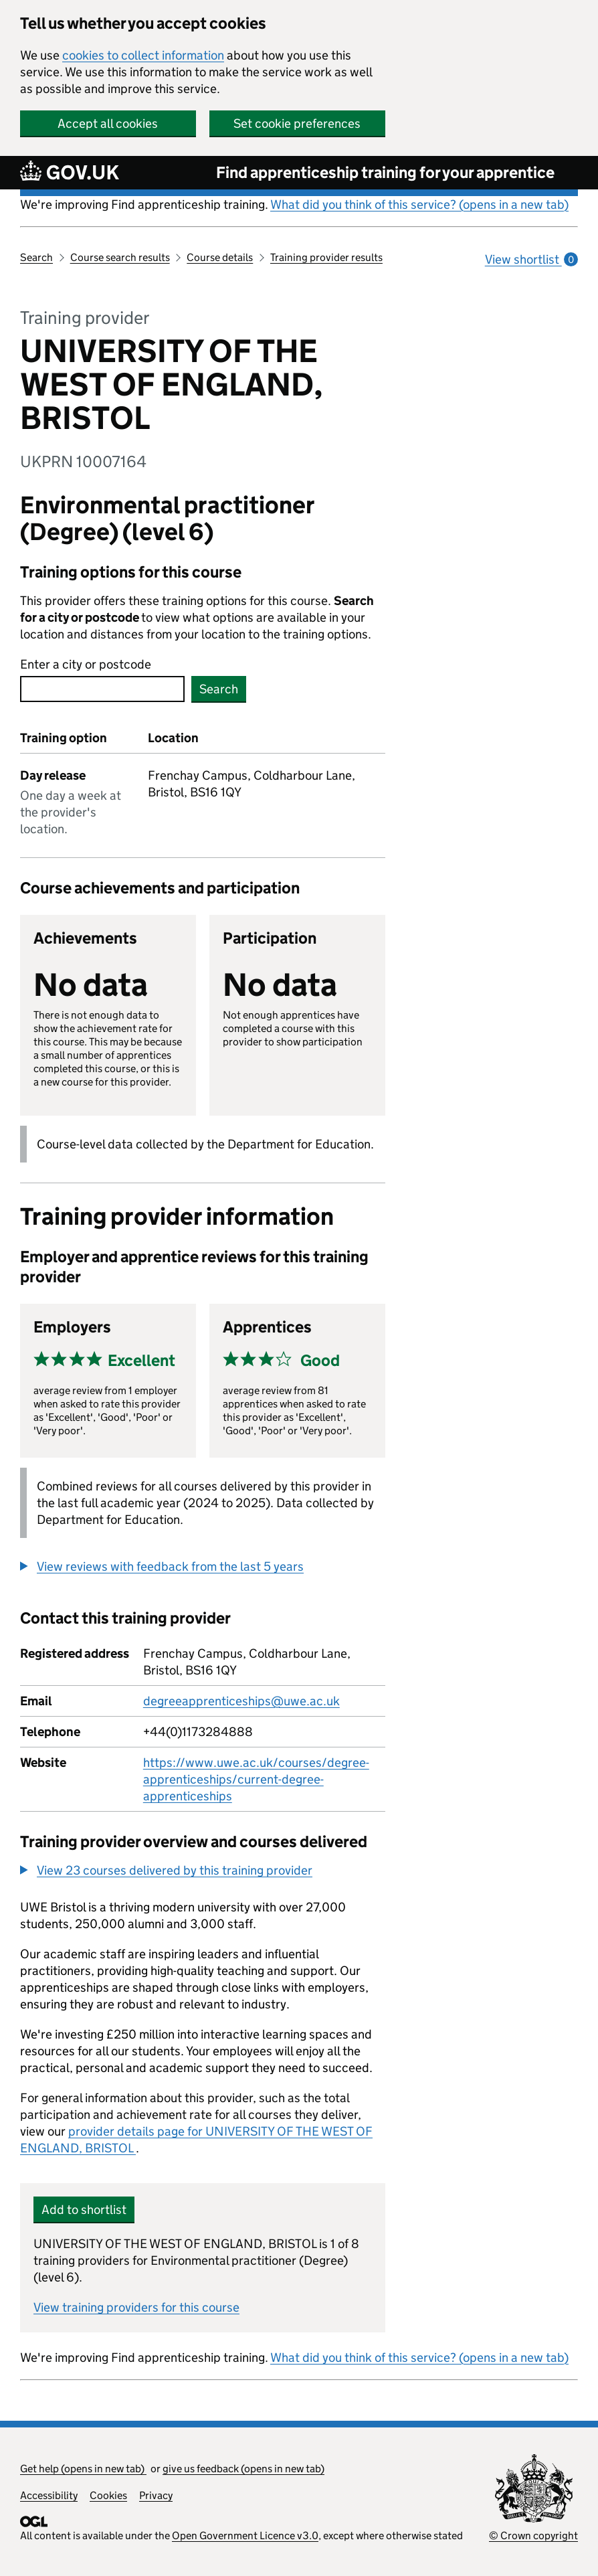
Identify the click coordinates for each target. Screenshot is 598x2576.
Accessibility (49, 2495)
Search (36, 257)
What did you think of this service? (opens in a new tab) (419, 204)
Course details (220, 257)
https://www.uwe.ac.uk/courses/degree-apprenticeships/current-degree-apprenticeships (256, 1779)
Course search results (120, 257)
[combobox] (102, 689)
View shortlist (531, 259)
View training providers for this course (136, 2307)
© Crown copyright (533, 2535)
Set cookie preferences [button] (297, 123)
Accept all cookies (108, 123)
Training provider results (326, 257)
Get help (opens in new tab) (83, 2468)
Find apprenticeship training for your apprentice (385, 172)
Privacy (156, 2495)
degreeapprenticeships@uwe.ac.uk (241, 1701)
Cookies (108, 2495)
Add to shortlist (83, 2209)
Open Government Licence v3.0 (245, 2535)
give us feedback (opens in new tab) (243, 2468)
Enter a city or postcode (85, 664)
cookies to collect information (143, 55)
